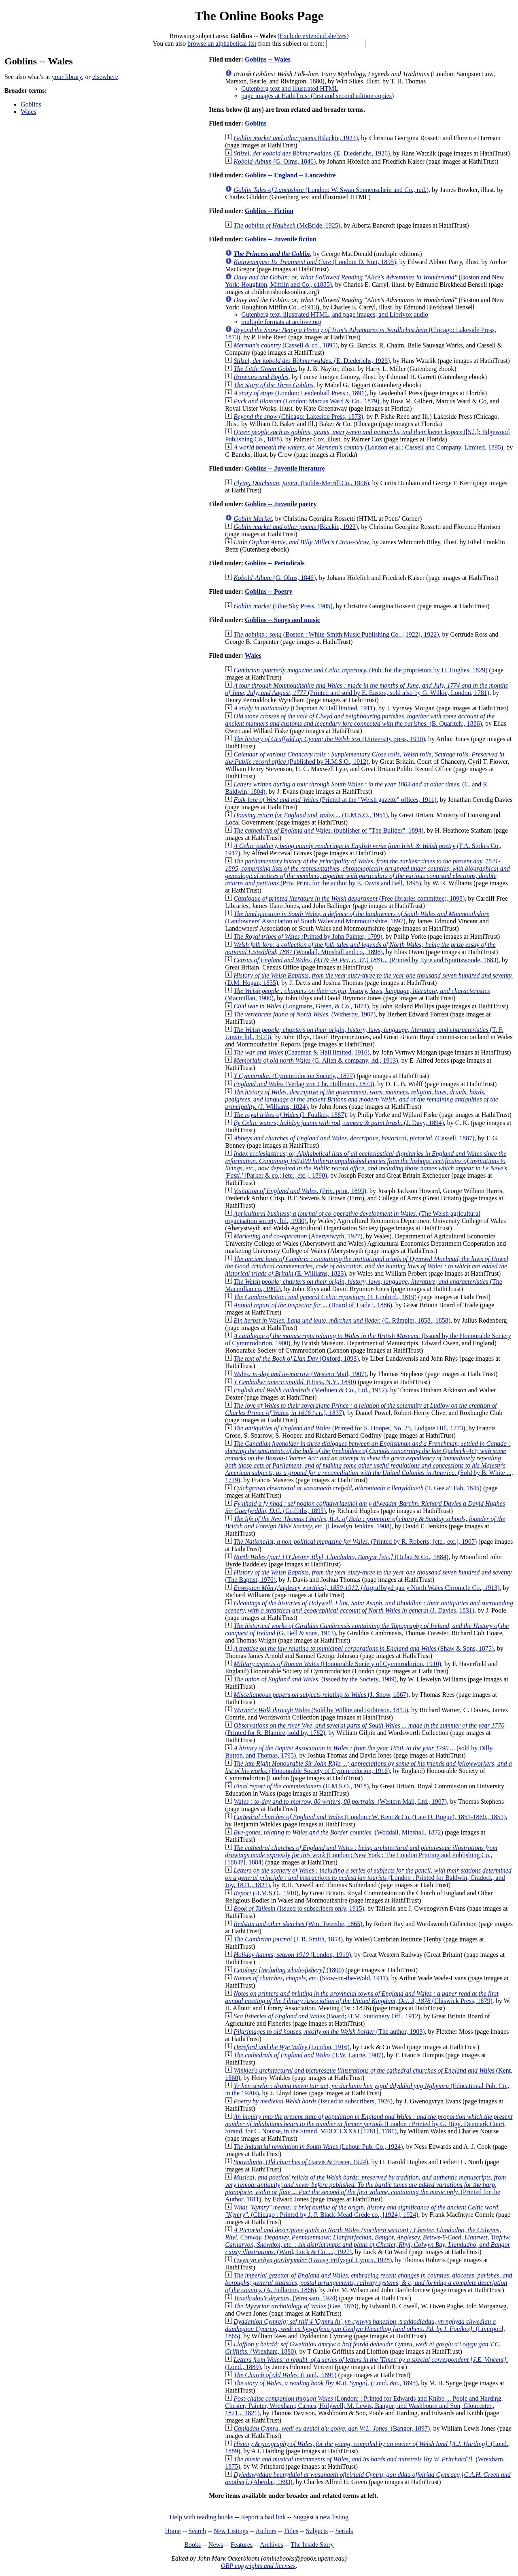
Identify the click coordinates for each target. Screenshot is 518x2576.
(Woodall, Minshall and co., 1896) (360, 948)
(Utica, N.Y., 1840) (295, 1382)
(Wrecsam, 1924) (286, 2298)
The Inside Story (312, 2544)
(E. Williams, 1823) (366, 1266)
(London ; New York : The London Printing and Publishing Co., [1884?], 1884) (361, 1855)
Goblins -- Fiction (269, 210)
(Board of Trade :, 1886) (313, 1305)
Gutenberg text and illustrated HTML (289, 88)
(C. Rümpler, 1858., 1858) (342, 1320)
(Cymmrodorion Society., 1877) (294, 1075)
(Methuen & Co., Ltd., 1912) (310, 1390)
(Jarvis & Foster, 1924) (301, 2161)
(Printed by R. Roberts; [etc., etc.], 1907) (355, 1541)
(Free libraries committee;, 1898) (349, 898)
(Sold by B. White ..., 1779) (369, 1461)
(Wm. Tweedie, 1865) (298, 1923)
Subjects (317, 2530)
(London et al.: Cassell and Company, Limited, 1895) (368, 447)
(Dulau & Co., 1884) (341, 1556)
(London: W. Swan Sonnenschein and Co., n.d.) (331, 189)
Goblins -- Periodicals (275, 563)
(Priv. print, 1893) (300, 1190)
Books (192, 2544)
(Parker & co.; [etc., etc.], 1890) (366, 1164)
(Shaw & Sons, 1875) (364, 1648)
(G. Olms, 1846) (275, 161)
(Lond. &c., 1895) (326, 2383)
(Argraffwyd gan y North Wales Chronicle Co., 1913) (366, 1587)
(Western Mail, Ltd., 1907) (340, 1801)
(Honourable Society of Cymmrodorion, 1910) (337, 1663)
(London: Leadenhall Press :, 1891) (300, 393)
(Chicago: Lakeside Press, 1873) (298, 416)
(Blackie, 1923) (296, 137)
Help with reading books (202, 2517)
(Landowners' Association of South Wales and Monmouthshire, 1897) (357, 917)
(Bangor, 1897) (332, 2428)
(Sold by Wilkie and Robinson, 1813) (321, 1710)
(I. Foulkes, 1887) (290, 1114)
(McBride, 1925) (287, 225)
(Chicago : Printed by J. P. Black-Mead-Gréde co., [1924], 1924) (362, 2211)
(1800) (289, 1970)
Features (242, 2544)
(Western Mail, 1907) (300, 1373)
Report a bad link (263, 2517)
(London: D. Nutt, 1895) (315, 261)
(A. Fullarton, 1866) (368, 2282)
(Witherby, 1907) (305, 1014)
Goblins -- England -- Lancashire (290, 175)
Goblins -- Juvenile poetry (280, 504)
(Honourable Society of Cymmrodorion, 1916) (368, 1767)
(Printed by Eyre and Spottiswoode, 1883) (366, 960)
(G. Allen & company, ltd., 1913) (316, 1060)
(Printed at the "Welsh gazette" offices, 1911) (335, 799)
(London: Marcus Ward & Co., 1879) (306, 401)
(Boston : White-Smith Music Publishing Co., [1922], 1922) (336, 634)
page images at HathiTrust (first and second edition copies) (317, 95)
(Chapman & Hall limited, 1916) (301, 1052)
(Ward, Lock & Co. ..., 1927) (368, 2241)
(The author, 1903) (329, 2031)
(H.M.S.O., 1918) (301, 1786)
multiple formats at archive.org (281, 321)
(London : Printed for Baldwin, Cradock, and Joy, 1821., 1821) (368, 1877)
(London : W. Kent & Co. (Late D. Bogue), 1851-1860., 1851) (370, 1816)
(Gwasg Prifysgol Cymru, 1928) (313, 2259)
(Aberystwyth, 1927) (298, 1236)
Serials (344, 2530)
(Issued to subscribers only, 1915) (299, 1908)
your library (67, 76)
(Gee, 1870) (296, 2306)
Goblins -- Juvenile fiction (280, 239)
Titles (291, 2530)
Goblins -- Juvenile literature (285, 468)
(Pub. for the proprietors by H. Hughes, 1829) (360, 670)
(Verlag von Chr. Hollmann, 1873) (304, 1083)
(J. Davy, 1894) (339, 1122)
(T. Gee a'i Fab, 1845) (358, 1488)
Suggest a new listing (320, 2517)
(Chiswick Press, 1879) (362, 1997)
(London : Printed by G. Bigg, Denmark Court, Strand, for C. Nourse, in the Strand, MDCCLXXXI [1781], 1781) (368, 2124)
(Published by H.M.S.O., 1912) (364, 758)
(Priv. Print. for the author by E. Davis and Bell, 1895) (367, 872)
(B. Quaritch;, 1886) (360, 720)
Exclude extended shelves (313, 35)
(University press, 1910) (329, 738)
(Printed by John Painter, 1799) (308, 936)
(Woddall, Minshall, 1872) (338, 1832)
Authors (265, 2530)
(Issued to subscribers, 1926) (313, 2101)
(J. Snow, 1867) (321, 1694)
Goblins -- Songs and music (282, 619)
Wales (28, 111)
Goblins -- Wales (268, 59)
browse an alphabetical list (221, 43)
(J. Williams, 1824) (361, 1099)
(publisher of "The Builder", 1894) (328, 830)
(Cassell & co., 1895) (286, 345)
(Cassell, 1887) (354, 1138)
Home (173, 2530)
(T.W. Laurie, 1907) (308, 2055)
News (215, 2544)
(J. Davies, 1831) (369, 1607)
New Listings (231, 2530)
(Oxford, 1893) (296, 1358)
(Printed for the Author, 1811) (365, 2188)
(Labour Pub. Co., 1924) (318, 2146)
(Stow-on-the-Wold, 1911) (311, 1978)
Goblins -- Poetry (268, 591)
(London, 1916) (292, 2046)
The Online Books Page (258, 16)
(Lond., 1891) (285, 2374)
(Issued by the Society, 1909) (315, 1679)
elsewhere (105, 76)
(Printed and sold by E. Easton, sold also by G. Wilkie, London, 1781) (366, 689)
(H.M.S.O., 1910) (266, 1893)
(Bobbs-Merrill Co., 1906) (301, 482)
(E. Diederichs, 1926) (312, 153)
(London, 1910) (292, 1954)
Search (197, 2530)
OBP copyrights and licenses (258, 2565)
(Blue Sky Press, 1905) (283, 606)
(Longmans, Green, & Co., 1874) (301, 1006)
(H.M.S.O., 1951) (311, 815)
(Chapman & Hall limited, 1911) (304, 708)
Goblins (31, 104)
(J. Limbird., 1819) (325, 1296)
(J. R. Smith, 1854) (288, 1939)
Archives (271, 2544)
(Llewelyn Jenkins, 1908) (365, 1522)
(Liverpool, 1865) (365, 2328)
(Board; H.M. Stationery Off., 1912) (327, 2016)
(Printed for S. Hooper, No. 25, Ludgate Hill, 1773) (349, 1428)
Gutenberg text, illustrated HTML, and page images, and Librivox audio (334, 314)
